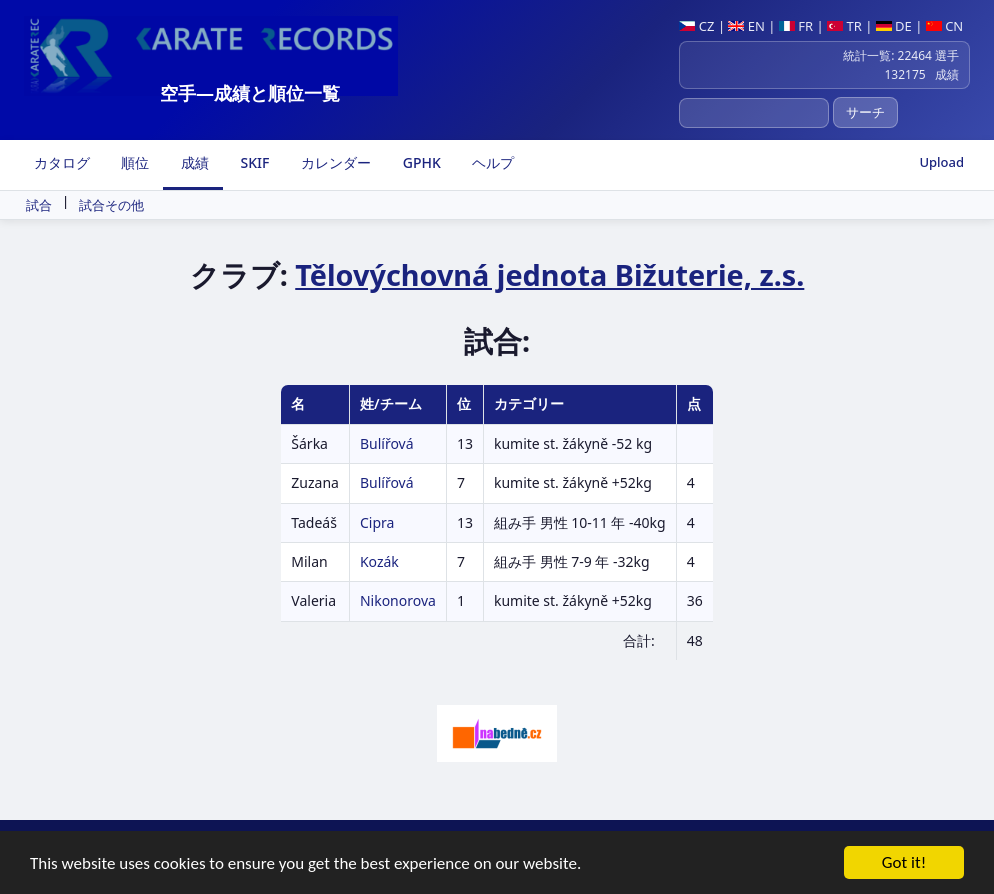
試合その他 (111, 205)
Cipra (377, 522)
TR (844, 26)
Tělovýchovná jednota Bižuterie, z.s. (549, 274)
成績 (193, 162)
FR (796, 26)
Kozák (379, 561)
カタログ (60, 162)
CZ (696, 26)
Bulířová (387, 443)
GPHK (420, 162)
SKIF (253, 162)
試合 (39, 205)
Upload (941, 162)
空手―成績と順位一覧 (250, 93)
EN (746, 26)
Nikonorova (398, 600)
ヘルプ (492, 162)
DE (894, 26)
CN (944, 26)
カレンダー (334, 162)
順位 (134, 162)
